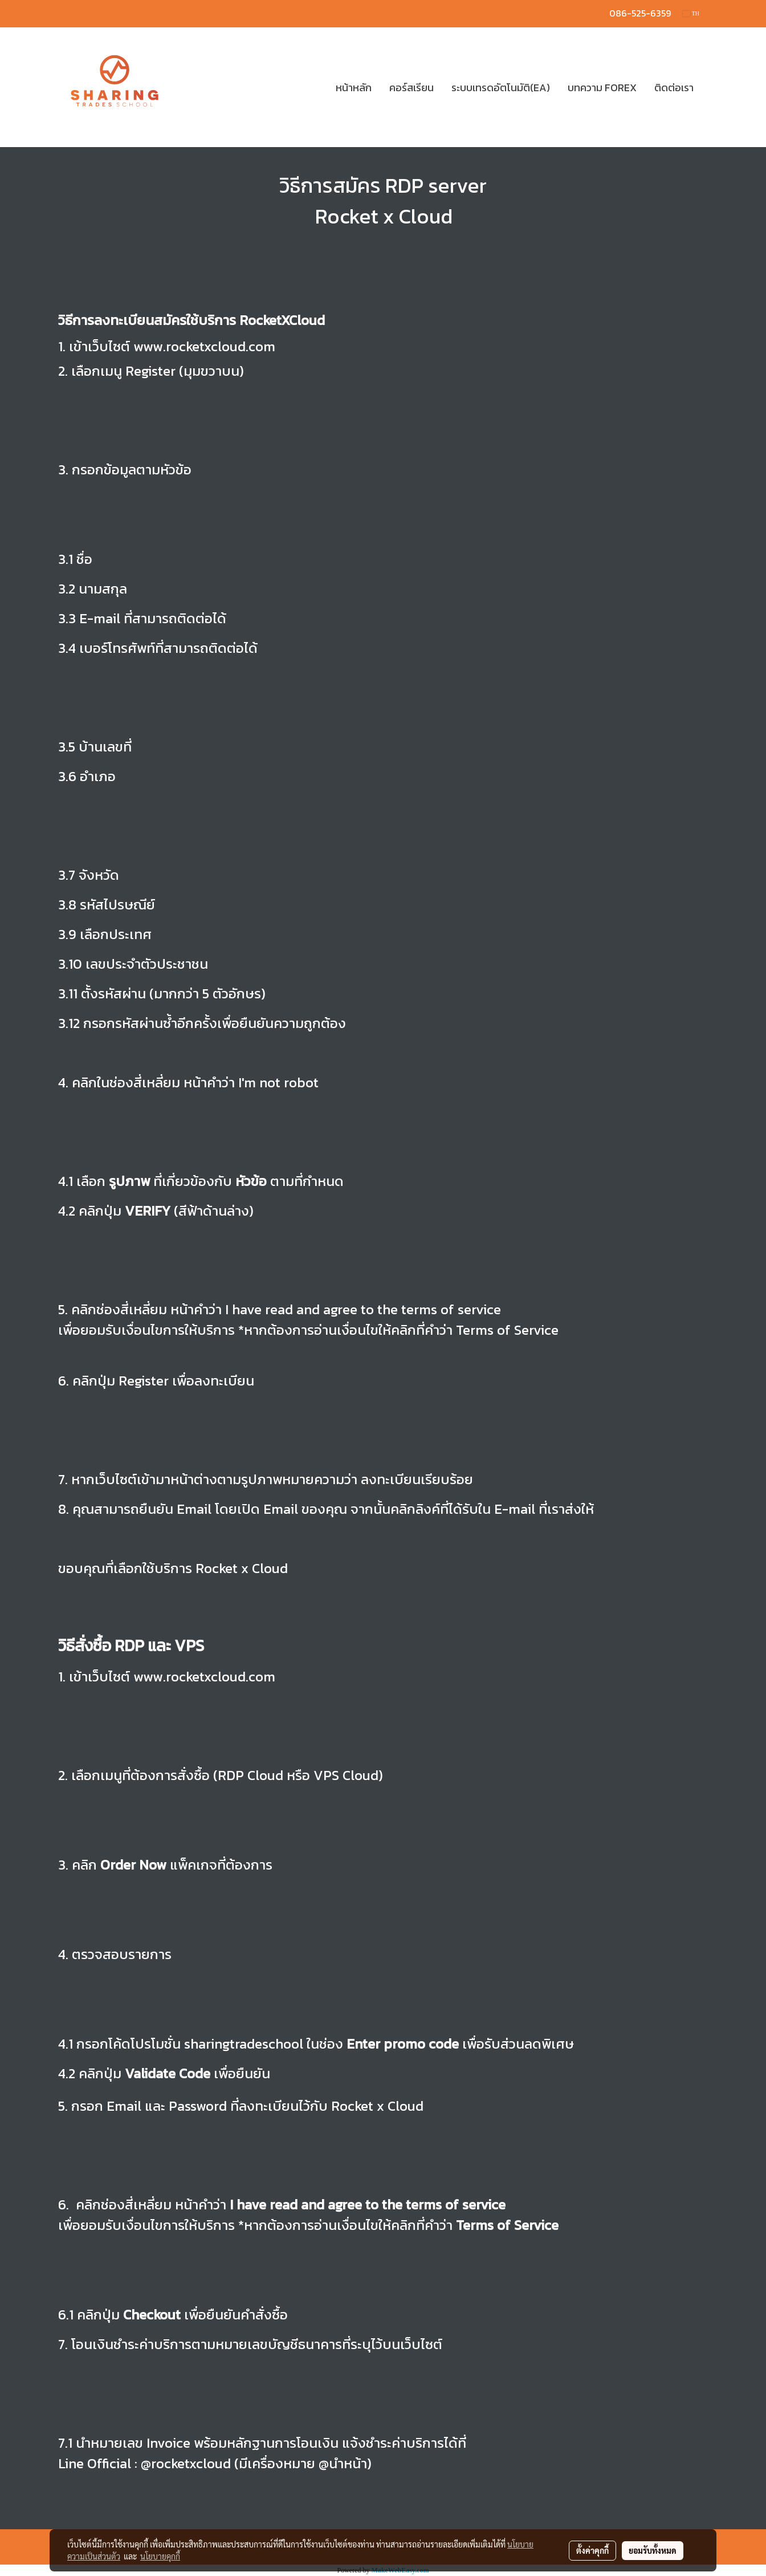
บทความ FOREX (602, 87)
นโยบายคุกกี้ (160, 2556)
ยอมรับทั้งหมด (653, 2550)
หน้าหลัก (354, 87)
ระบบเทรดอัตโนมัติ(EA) (500, 87)
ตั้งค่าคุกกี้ (592, 2550)
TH (691, 13)
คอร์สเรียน (411, 87)
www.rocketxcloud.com (202, 346)
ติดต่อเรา (674, 87)
